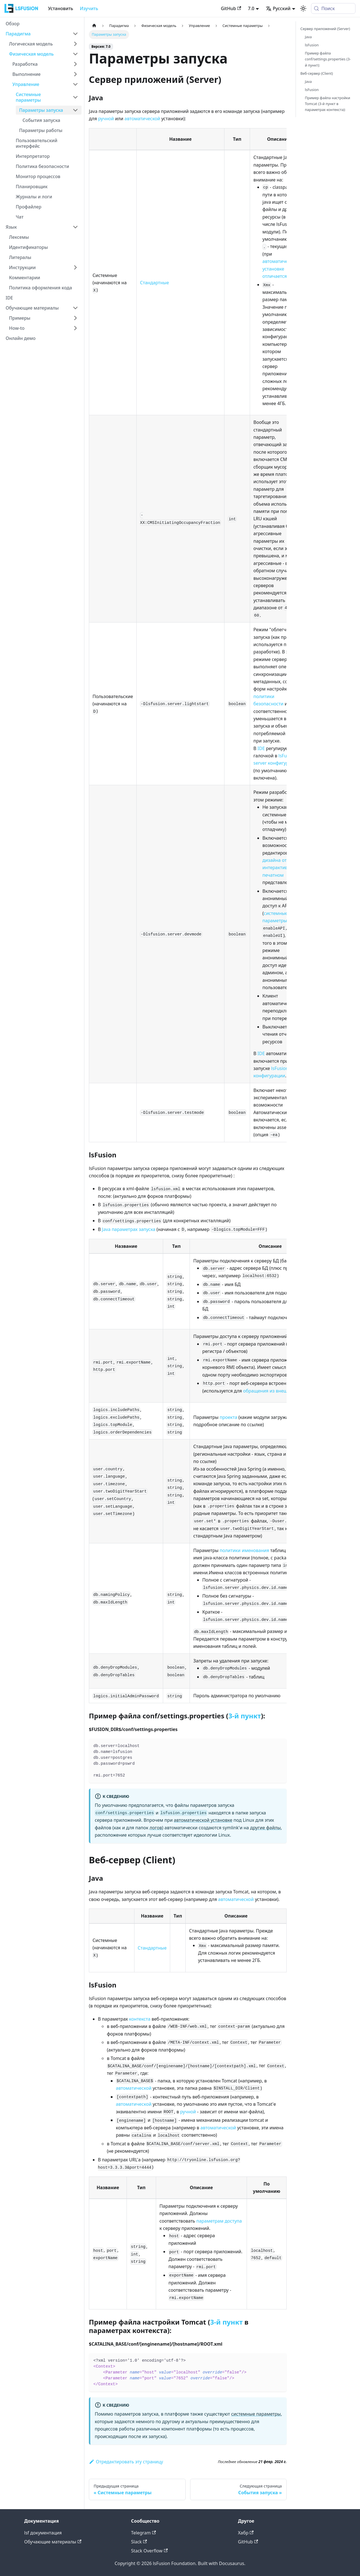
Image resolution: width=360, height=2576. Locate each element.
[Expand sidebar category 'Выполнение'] (75, 74)
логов (156, 1828)
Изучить (89, 8)
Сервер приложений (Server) (325, 28)
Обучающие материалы (52, 2542)
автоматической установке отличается (280, 268)
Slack (139, 2542)
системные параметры (256, 2414)
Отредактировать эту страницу (126, 2462)
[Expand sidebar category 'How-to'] (75, 328)
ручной (106, 118)
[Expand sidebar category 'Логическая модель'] (75, 43)
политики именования (244, 1550)
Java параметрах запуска (129, 1229)
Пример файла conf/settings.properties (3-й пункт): (328, 59)
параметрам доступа (219, 2221)
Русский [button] (278, 8)
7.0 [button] (251, 8)
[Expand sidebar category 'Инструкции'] (75, 267)
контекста (139, 2019)
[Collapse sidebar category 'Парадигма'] (75, 33)
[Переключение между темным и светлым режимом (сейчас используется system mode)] (303, 8)
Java (308, 36)
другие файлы (265, 1828)
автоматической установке (203, 1820)
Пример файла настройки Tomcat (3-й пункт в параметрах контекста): (327, 103)
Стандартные (154, 283)
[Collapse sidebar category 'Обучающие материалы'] (75, 307)
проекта (228, 1417)
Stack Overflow (149, 2551)
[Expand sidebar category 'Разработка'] (75, 64)
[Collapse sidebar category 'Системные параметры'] (75, 97)
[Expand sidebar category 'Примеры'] (75, 318)
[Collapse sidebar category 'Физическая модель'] (75, 53)
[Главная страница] (94, 25)
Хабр (246, 2533)
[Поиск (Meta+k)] (333, 8)
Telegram (143, 2533)
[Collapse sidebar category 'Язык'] (75, 226)
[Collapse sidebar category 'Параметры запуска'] (75, 110)
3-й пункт (244, 1715)
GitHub (231, 8)
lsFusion (312, 44)
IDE (261, 748)
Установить (60, 8)
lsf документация (43, 2533)
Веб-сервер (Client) (316, 73)
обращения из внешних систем (277, 1391)
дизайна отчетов (280, 860)
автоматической (142, 118)
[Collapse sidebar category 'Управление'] (75, 84)
